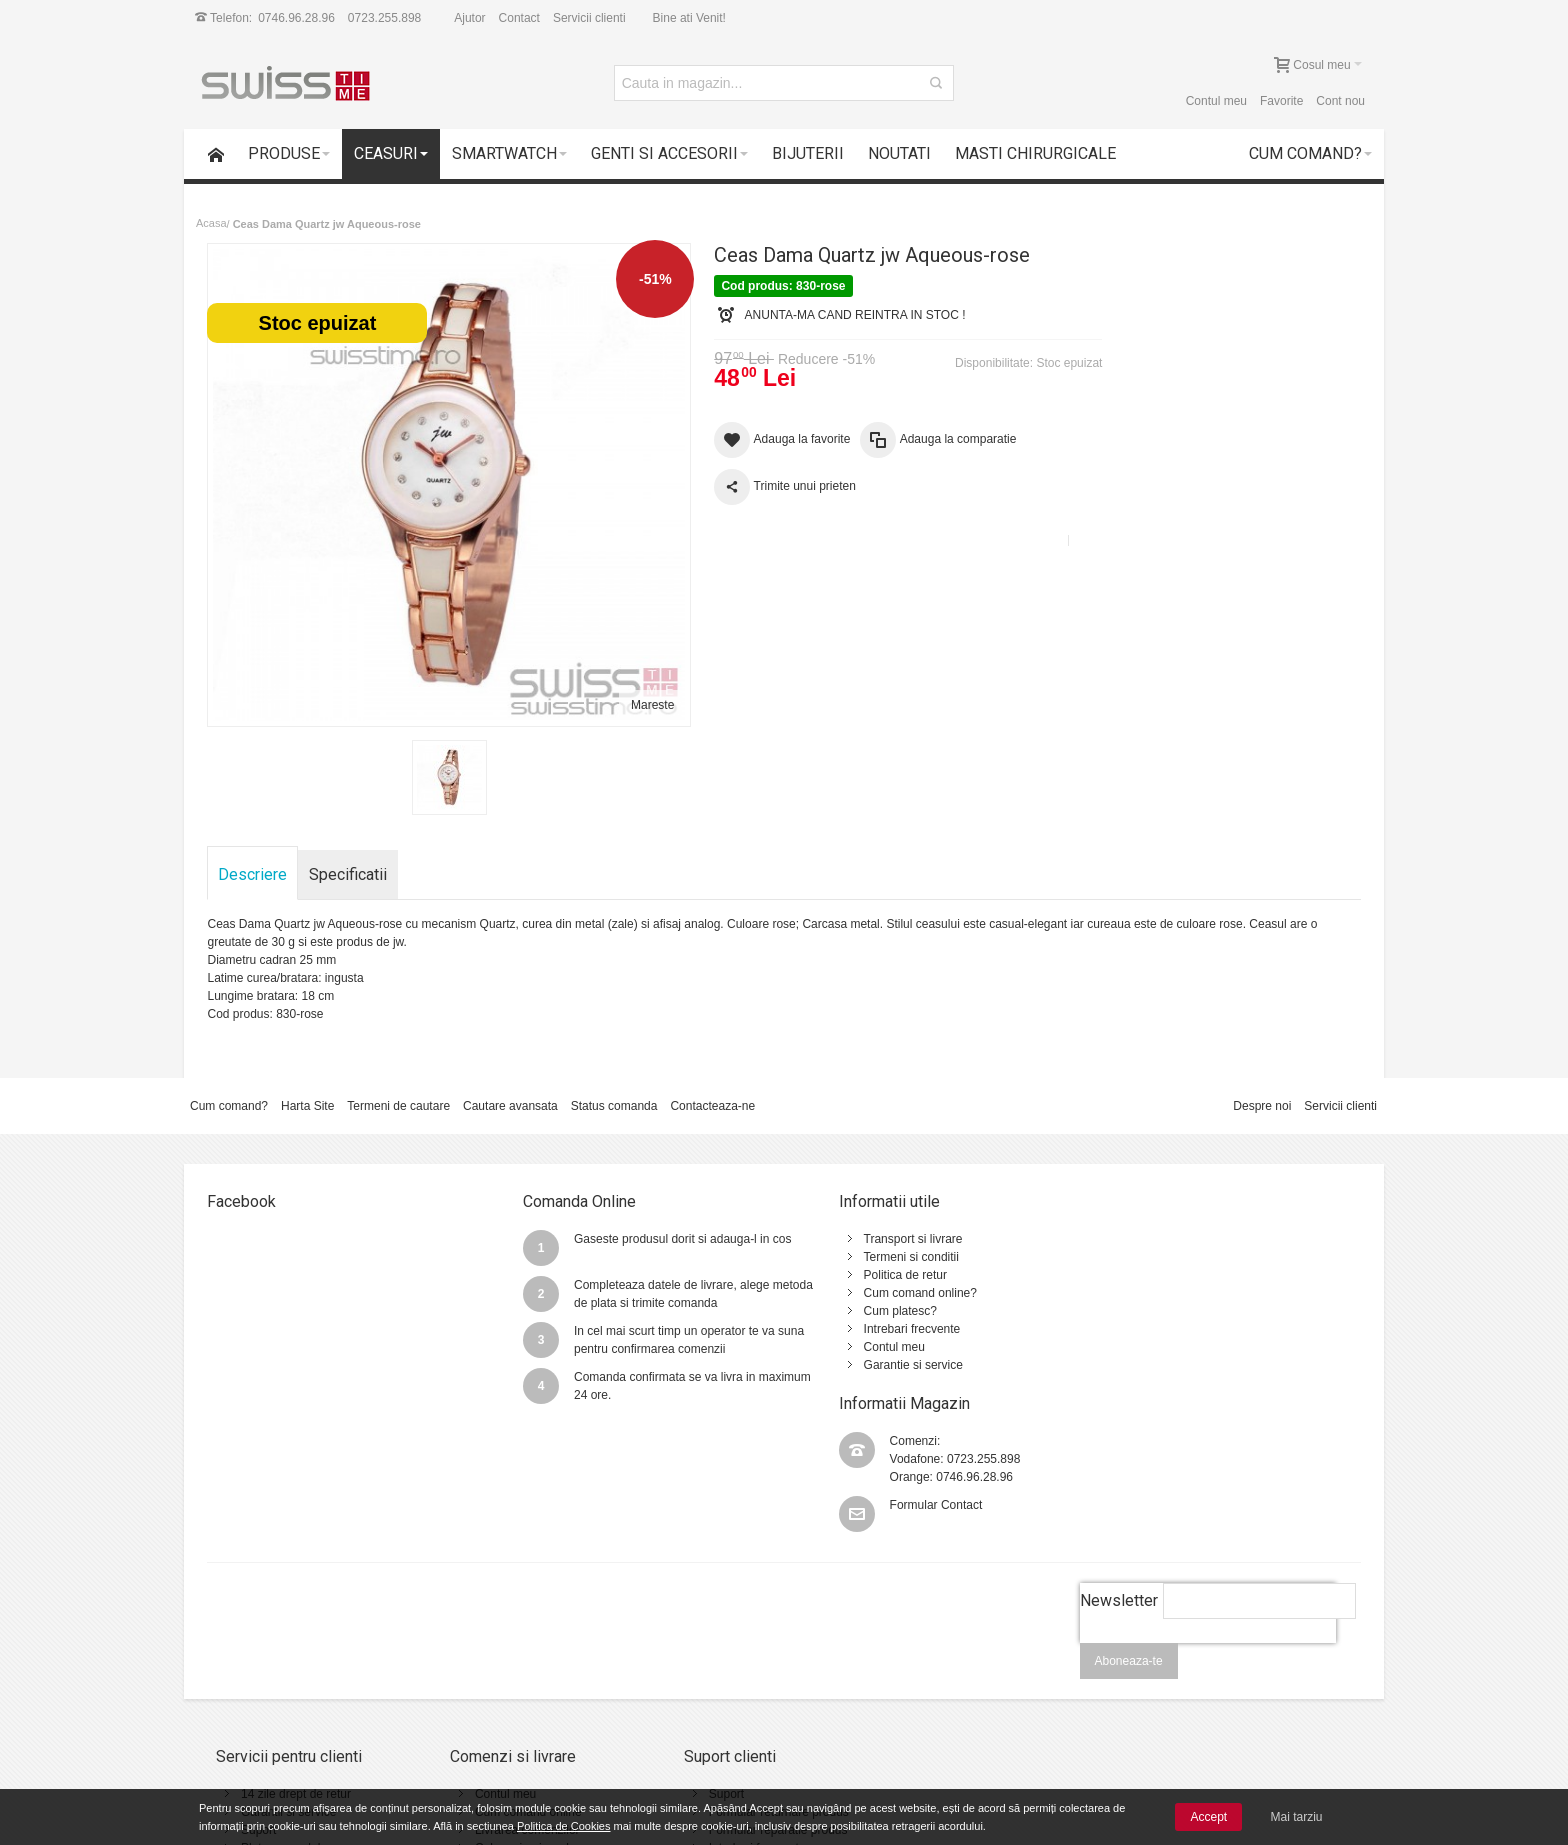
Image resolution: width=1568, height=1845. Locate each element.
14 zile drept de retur (296, 1649)
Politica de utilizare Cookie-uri (969, 1703)
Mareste (635, 688)
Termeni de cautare (398, 1089)
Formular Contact (1187, 1286)
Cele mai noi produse (513, 1703)
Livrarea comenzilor (509, 1685)
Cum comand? (229, 1089)
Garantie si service (870, 1348)
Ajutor (469, 18)
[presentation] (1207, 1509)
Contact (519, 18)
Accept (1208, 1817)
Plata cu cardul (280, 1703)
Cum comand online (510, 1667)
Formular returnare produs (744, 1667)
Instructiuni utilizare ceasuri (746, 1721)
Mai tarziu (1297, 1817)
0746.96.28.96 (296, 18)
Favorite (1281, 101)
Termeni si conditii (868, 1240)
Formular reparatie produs (743, 1685)
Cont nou (1340, 101)
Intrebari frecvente (869, 1312)
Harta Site (307, 1089)
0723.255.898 (384, 18)
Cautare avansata (510, 1089)
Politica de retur (862, 1258)
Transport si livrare (870, 1222)
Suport (258, 1685)
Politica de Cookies (564, 1826)
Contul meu (1216, 101)
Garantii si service (288, 1667)
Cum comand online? (877, 1276)
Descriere (253, 857)
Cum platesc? (857, 1294)
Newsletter (1118, 1455)
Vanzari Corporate (505, 1721)
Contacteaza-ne (712, 1089)
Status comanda (614, 1089)
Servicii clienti (589, 18)
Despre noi (1262, 1089)
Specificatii (349, 857)
